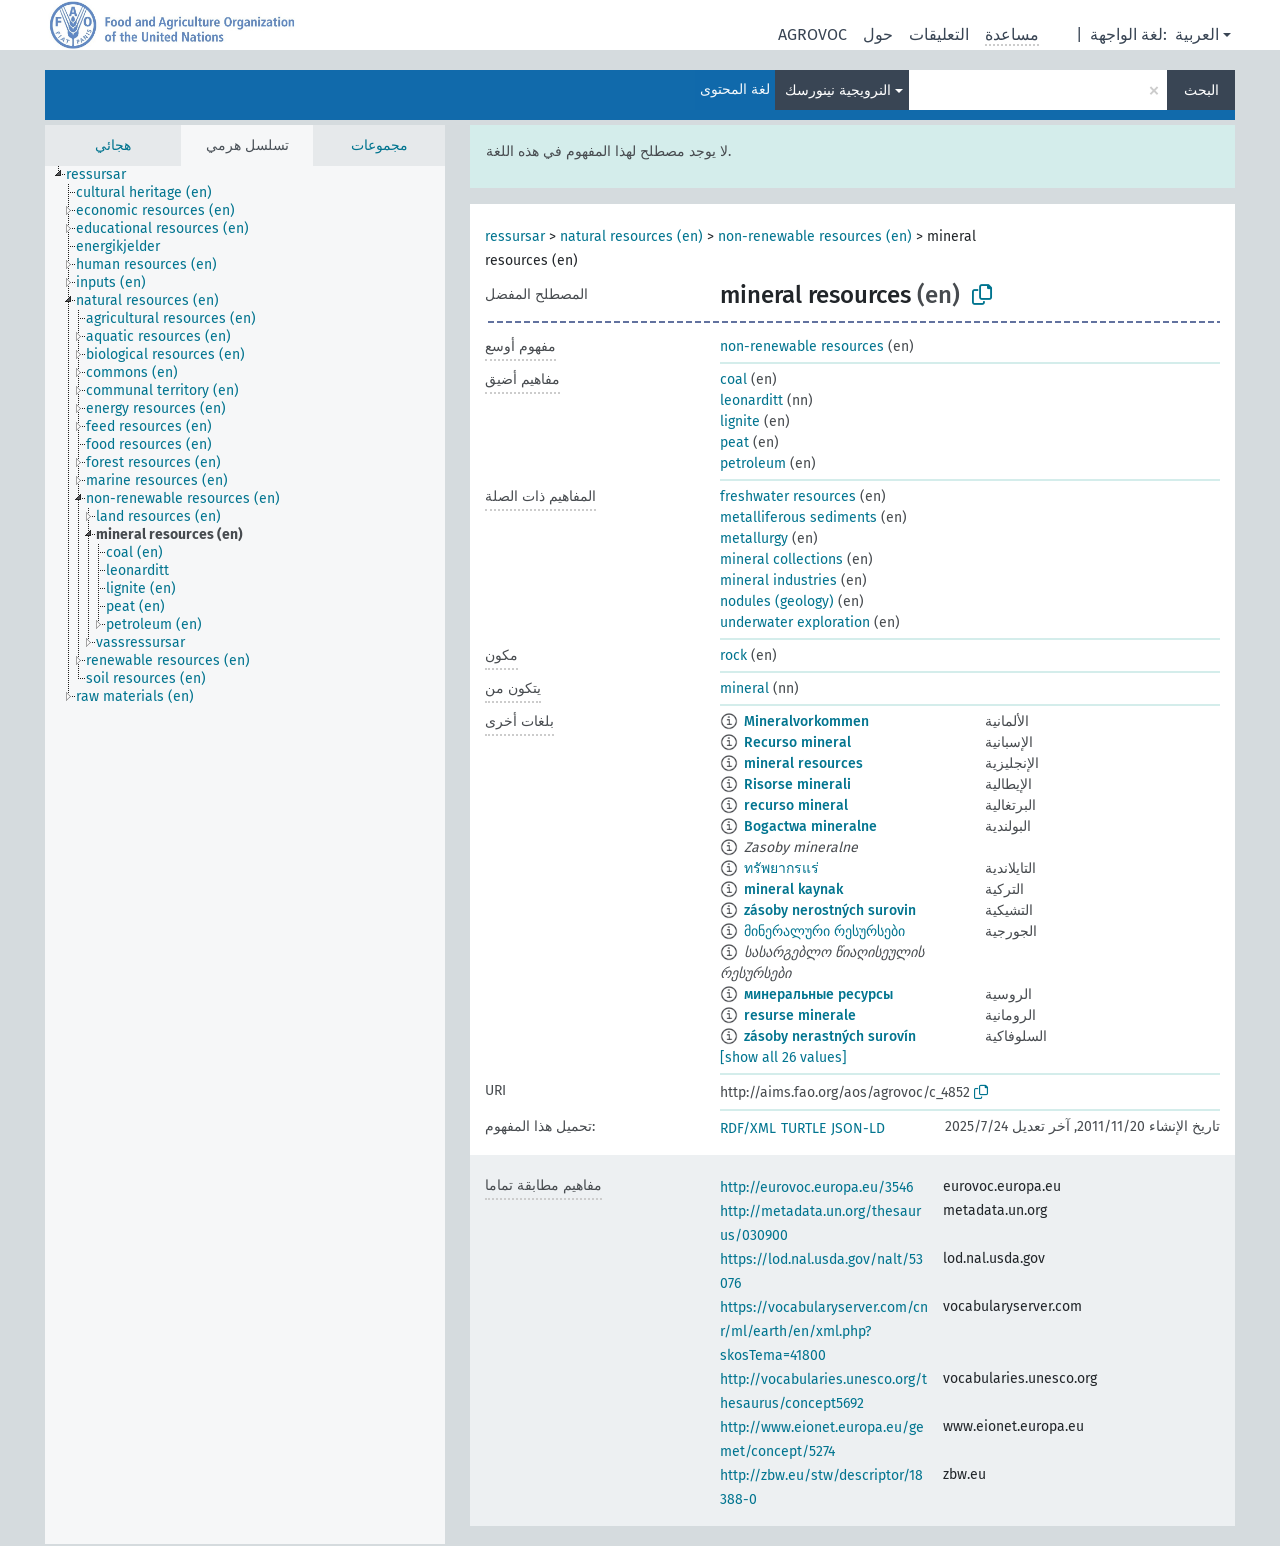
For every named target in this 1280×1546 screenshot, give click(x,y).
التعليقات (939, 34)
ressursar (515, 236)
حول (878, 34)
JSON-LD (858, 1128)
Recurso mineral (797, 742)
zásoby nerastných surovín (830, 1036)
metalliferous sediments (798, 517)
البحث (1201, 90)
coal (733, 379)
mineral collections (781, 559)
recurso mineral (796, 805)
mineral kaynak (793, 889)
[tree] (245, 855)
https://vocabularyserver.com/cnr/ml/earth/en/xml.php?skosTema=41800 (824, 1331)
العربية (1197, 34)
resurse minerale (800, 1015)
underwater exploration (795, 622)
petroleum (753, 463)
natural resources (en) (631, 236)
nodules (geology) (777, 601)
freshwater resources (788, 496)
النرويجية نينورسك (838, 90)
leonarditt (751, 400)
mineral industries (778, 580)
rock (733, 655)
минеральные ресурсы (818, 994)
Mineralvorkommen (806, 721)
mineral (744, 688)
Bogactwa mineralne (810, 826)
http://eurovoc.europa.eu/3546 (816, 1187)
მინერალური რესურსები (824, 931)
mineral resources (803, 763)
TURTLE (803, 1128)
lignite (740, 421)
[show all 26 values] (783, 1057)
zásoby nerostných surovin (830, 910)
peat (734, 442)
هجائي (113, 145)
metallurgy (754, 538)
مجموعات (379, 145)
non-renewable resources (802, 346)
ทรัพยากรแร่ (781, 868)
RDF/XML (748, 1128)
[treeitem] (104, 175)
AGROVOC (812, 34)
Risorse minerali (797, 784)
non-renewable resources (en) (815, 236)
